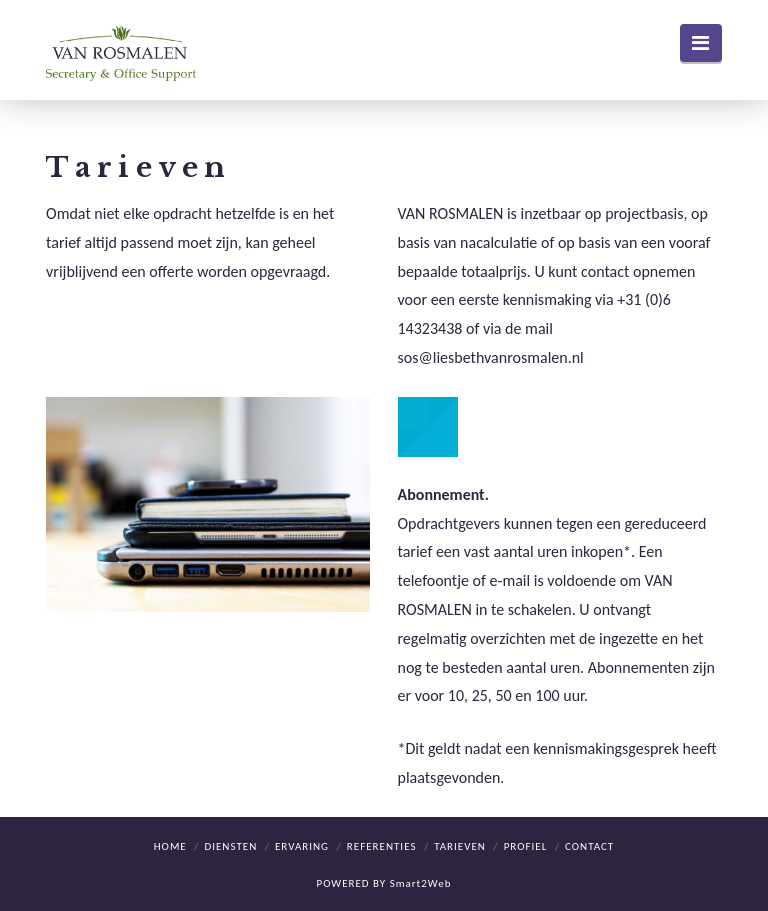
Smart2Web (421, 883)
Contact (589, 846)
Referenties (382, 846)
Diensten (230, 846)
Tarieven (460, 846)
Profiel (526, 846)
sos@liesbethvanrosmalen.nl (491, 357)
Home (170, 846)
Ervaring (302, 846)
